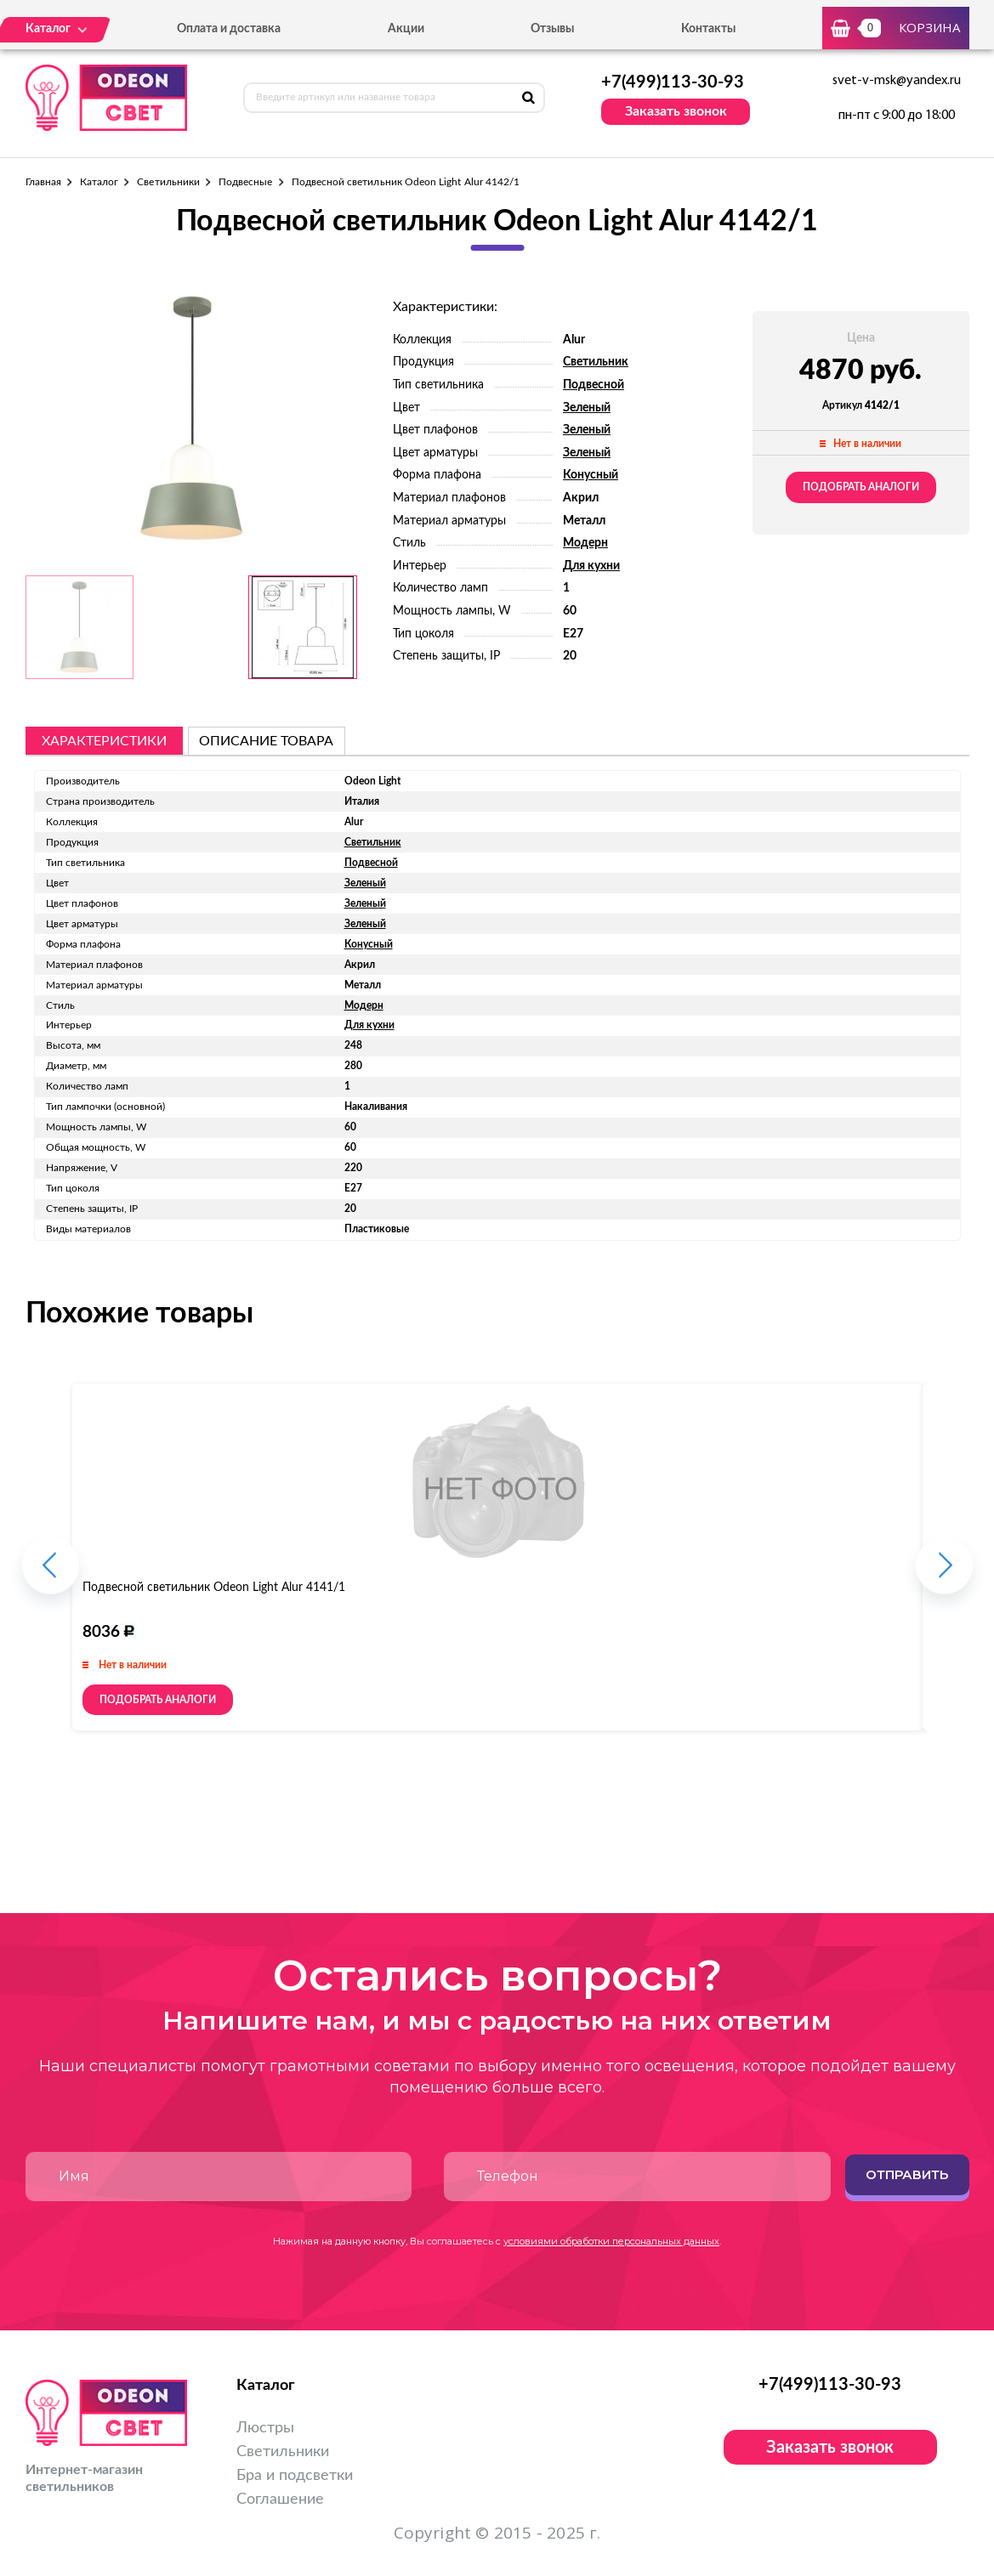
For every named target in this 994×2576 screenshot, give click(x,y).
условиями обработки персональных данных (611, 2241)
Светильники (168, 182)
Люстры (265, 2428)
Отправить (907, 2174)
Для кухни (591, 566)
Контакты (708, 29)
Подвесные (246, 182)
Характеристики (104, 741)
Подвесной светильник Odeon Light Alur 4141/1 (213, 1588)
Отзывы (552, 29)
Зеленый (587, 408)
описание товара (266, 741)
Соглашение (280, 2499)
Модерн (585, 543)
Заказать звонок (676, 111)
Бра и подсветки (294, 2475)
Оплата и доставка (229, 29)
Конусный (590, 475)
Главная (43, 182)
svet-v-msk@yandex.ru (896, 81)
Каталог (99, 182)
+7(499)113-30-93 (672, 82)
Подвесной (593, 385)
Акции (406, 29)
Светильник (595, 362)
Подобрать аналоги (861, 487)
